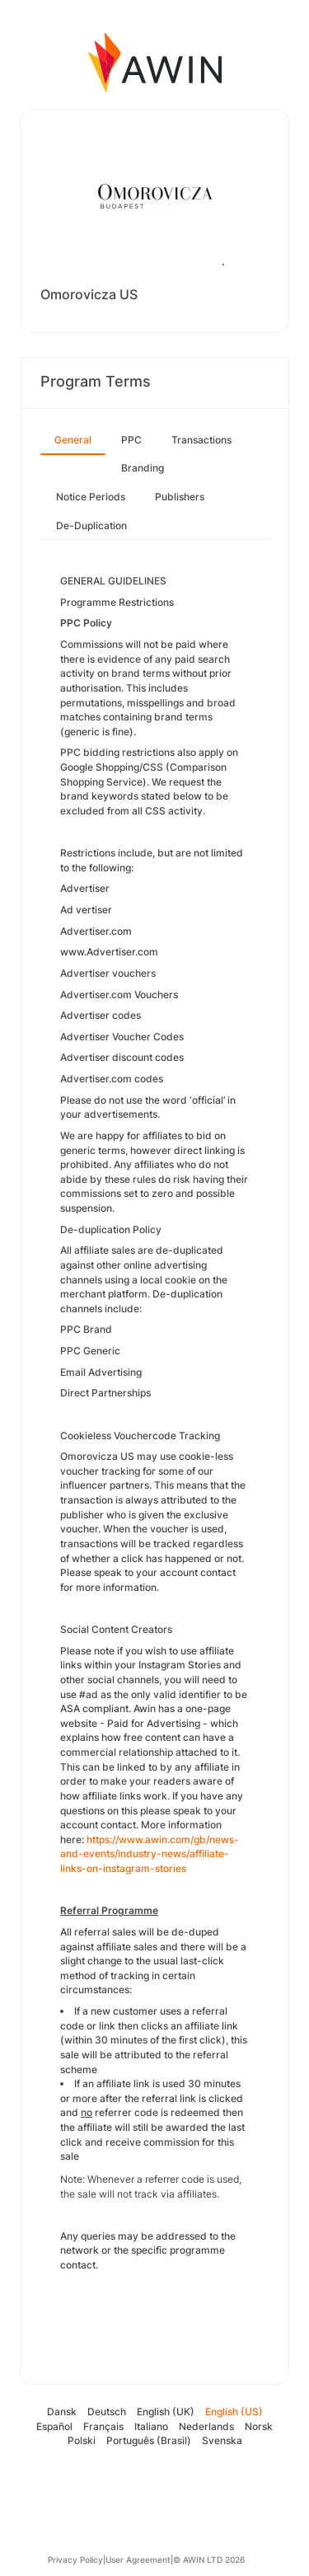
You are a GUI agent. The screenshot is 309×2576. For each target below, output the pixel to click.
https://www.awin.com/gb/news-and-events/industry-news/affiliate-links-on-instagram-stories (149, 1854)
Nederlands (206, 2426)
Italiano (151, 2426)
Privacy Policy (75, 2559)
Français (103, 2426)
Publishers (179, 496)
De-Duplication (91, 525)
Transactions (201, 440)
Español (54, 2426)
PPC (131, 440)
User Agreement (138, 2559)
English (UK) (165, 2411)
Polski (82, 2440)
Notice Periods (90, 496)
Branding (142, 468)
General (72, 440)
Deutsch (106, 2411)
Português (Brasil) (148, 2440)
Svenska (222, 2440)
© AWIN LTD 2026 (209, 2559)
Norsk (259, 2426)
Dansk (62, 2411)
